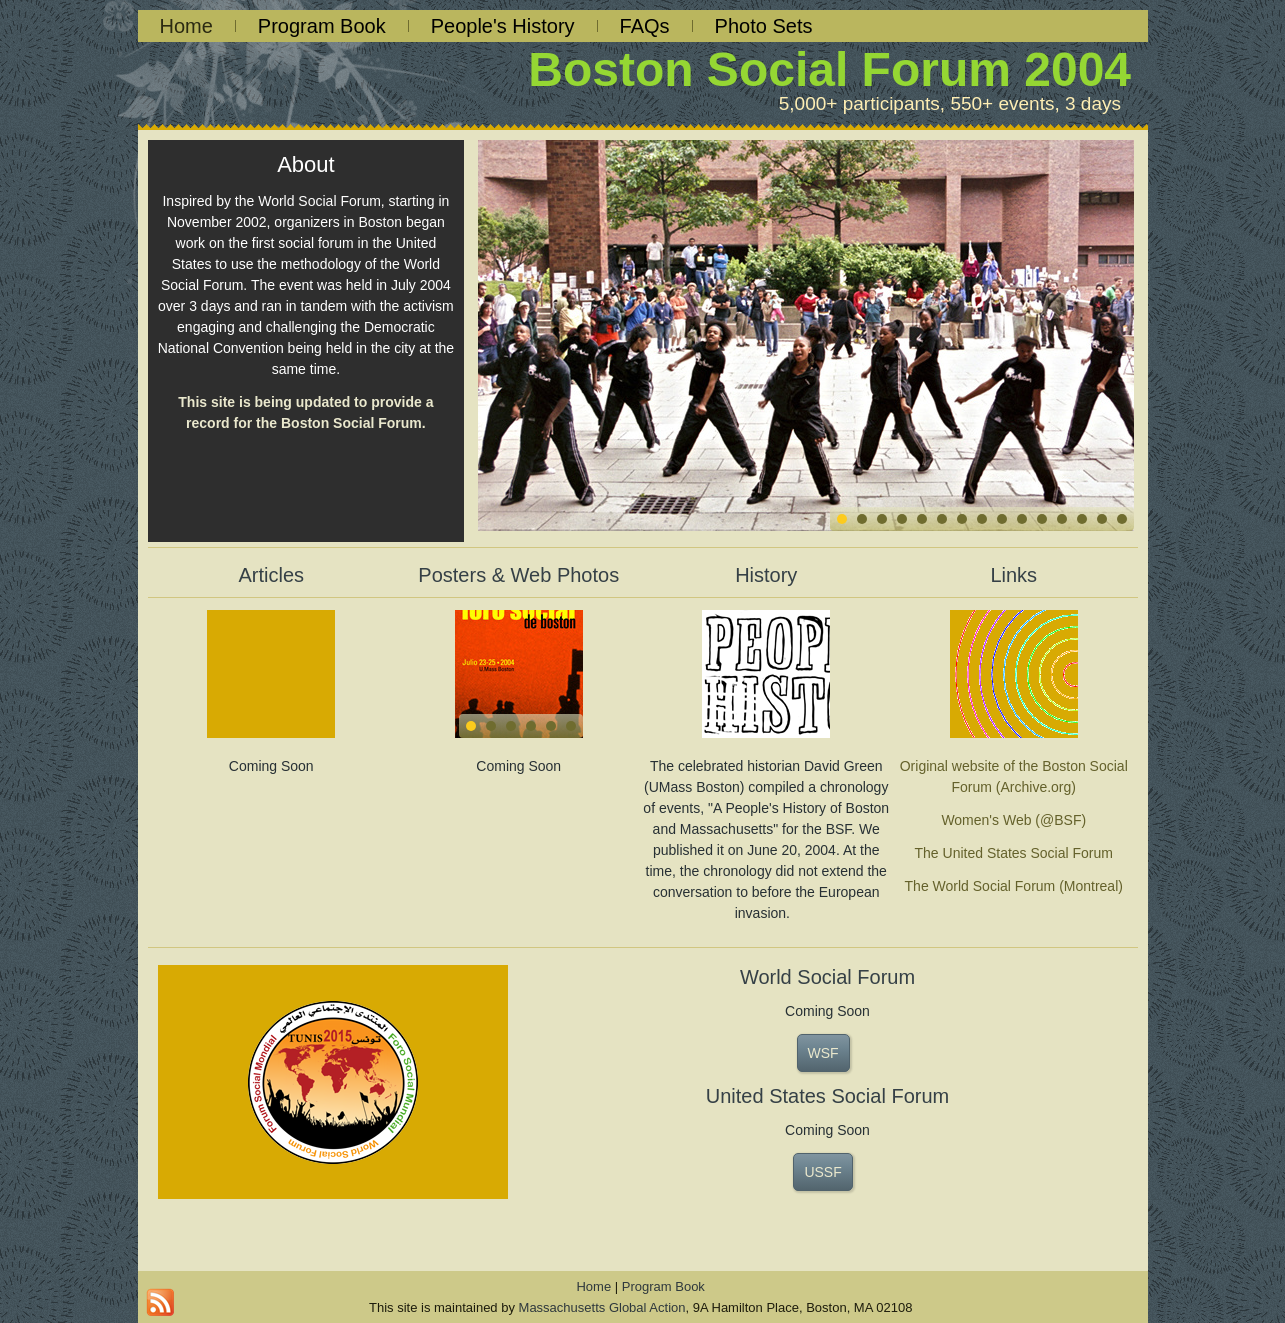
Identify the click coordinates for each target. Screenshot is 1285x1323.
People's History (503, 26)
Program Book (322, 26)
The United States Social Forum (1014, 853)
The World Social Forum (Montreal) (1014, 886)
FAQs (645, 26)
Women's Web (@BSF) (1013, 820)
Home (186, 26)
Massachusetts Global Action (602, 1307)
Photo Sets (764, 26)
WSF (823, 1053)
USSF (822, 1172)
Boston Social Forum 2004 (829, 69)
